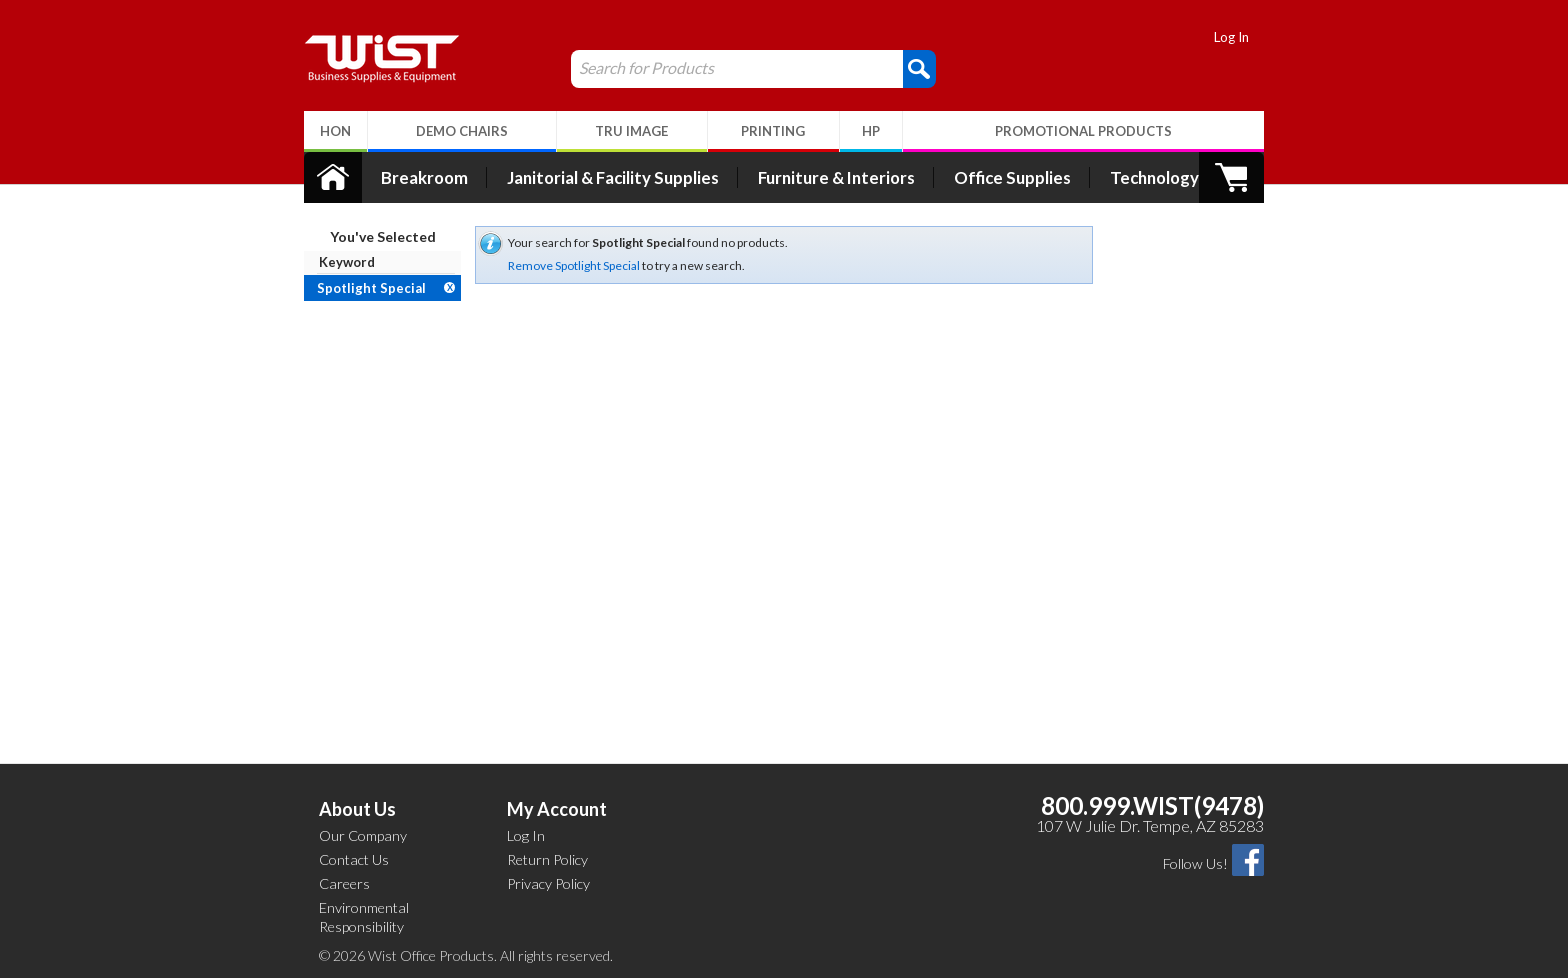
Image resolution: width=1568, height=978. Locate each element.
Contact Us (354, 859)
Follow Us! (1195, 863)
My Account (557, 809)
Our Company (363, 835)
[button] (919, 68)
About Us (357, 809)
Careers (344, 883)
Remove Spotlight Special (574, 265)
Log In (1231, 37)
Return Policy (547, 859)
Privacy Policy (548, 883)
